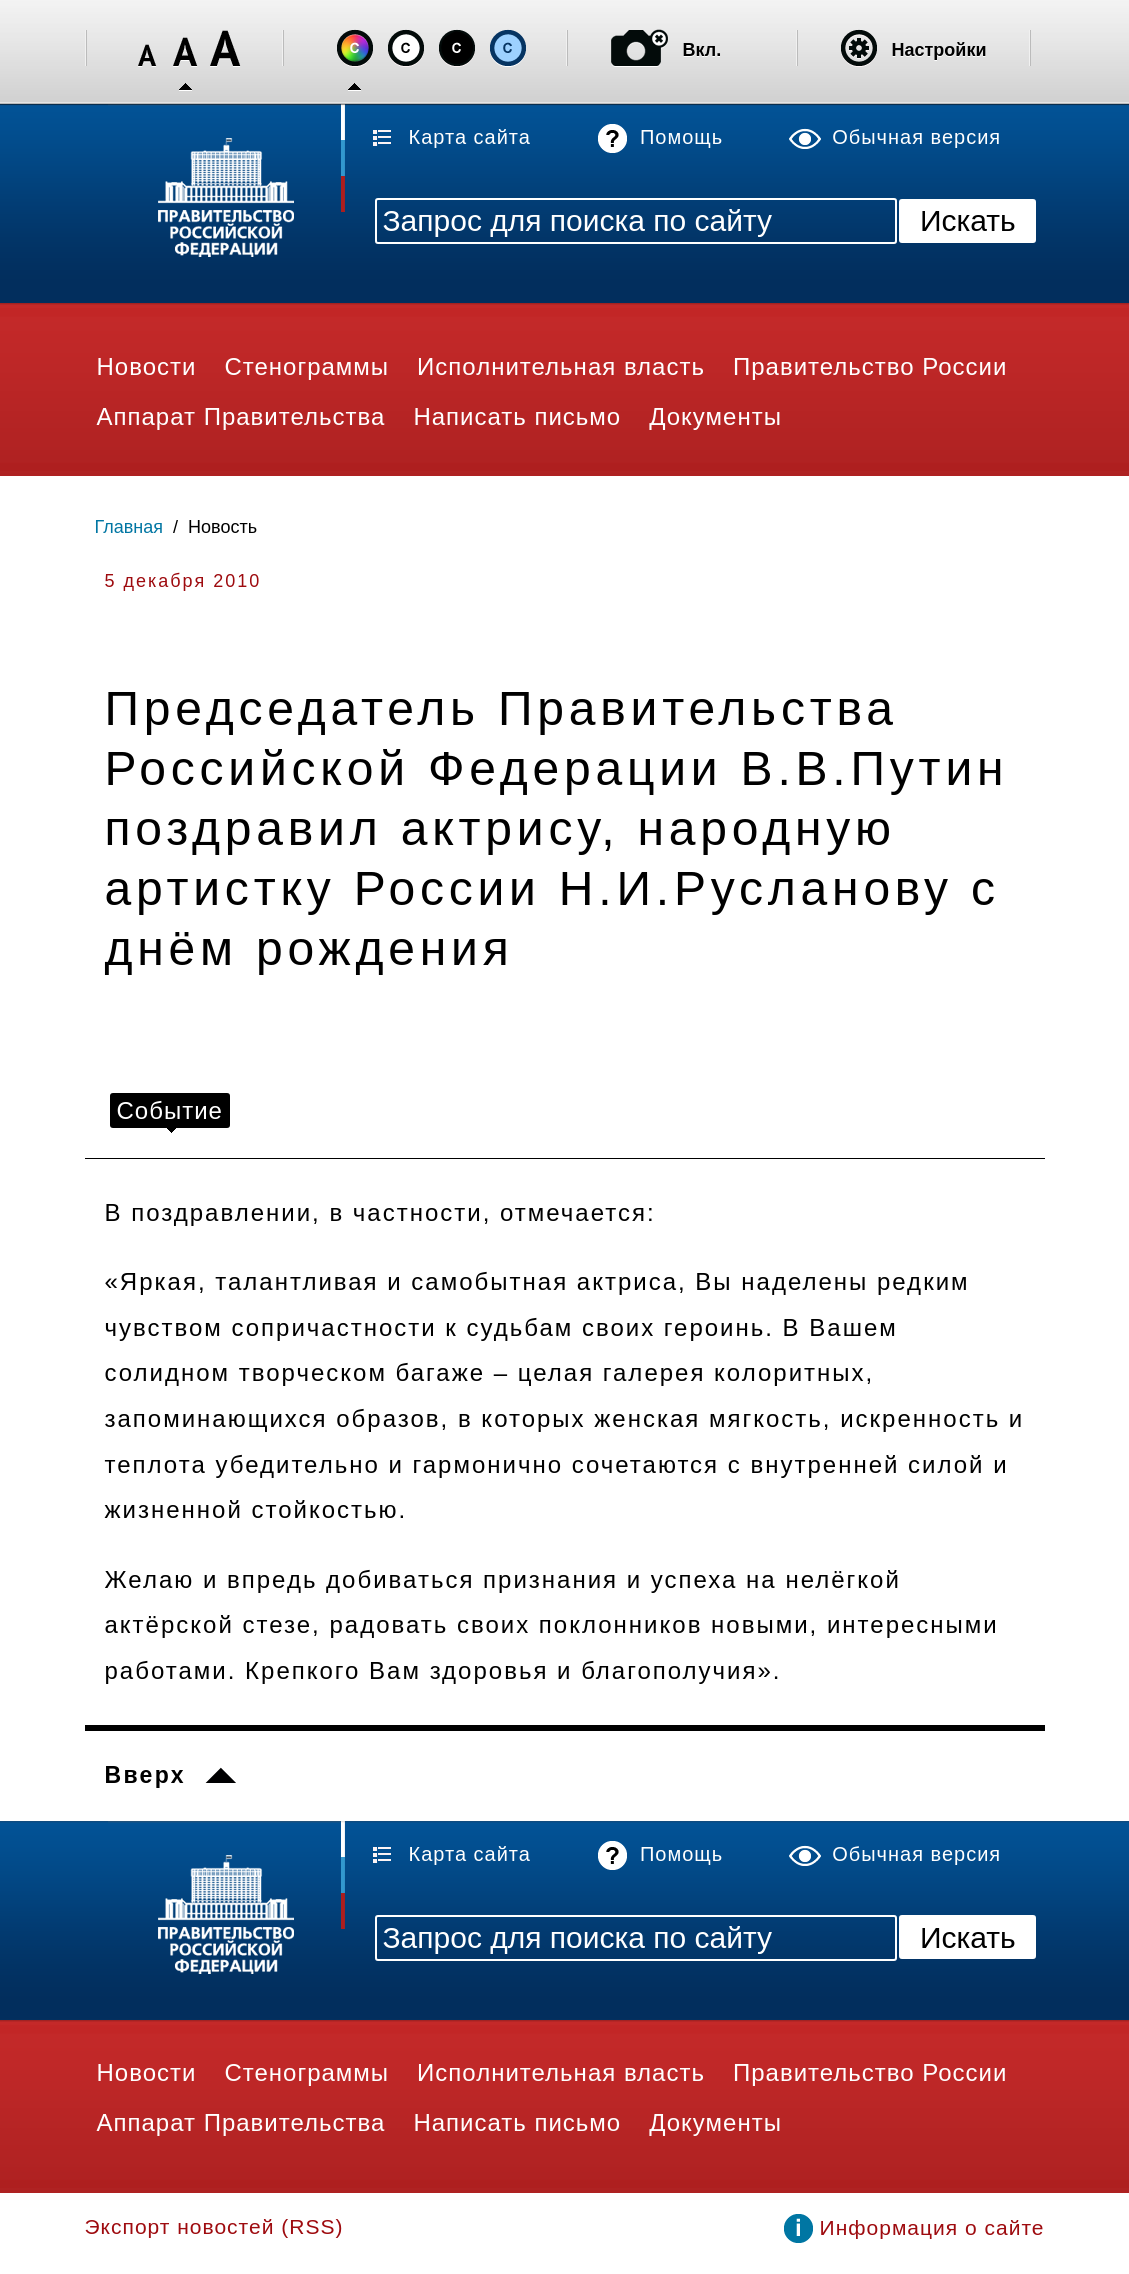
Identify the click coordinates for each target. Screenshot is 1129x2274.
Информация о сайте (932, 2227)
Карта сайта (470, 137)
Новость (222, 527)
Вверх (145, 1775)
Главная (129, 527)
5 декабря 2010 (183, 581)
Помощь (681, 137)
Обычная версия (916, 137)
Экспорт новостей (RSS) (214, 2226)
